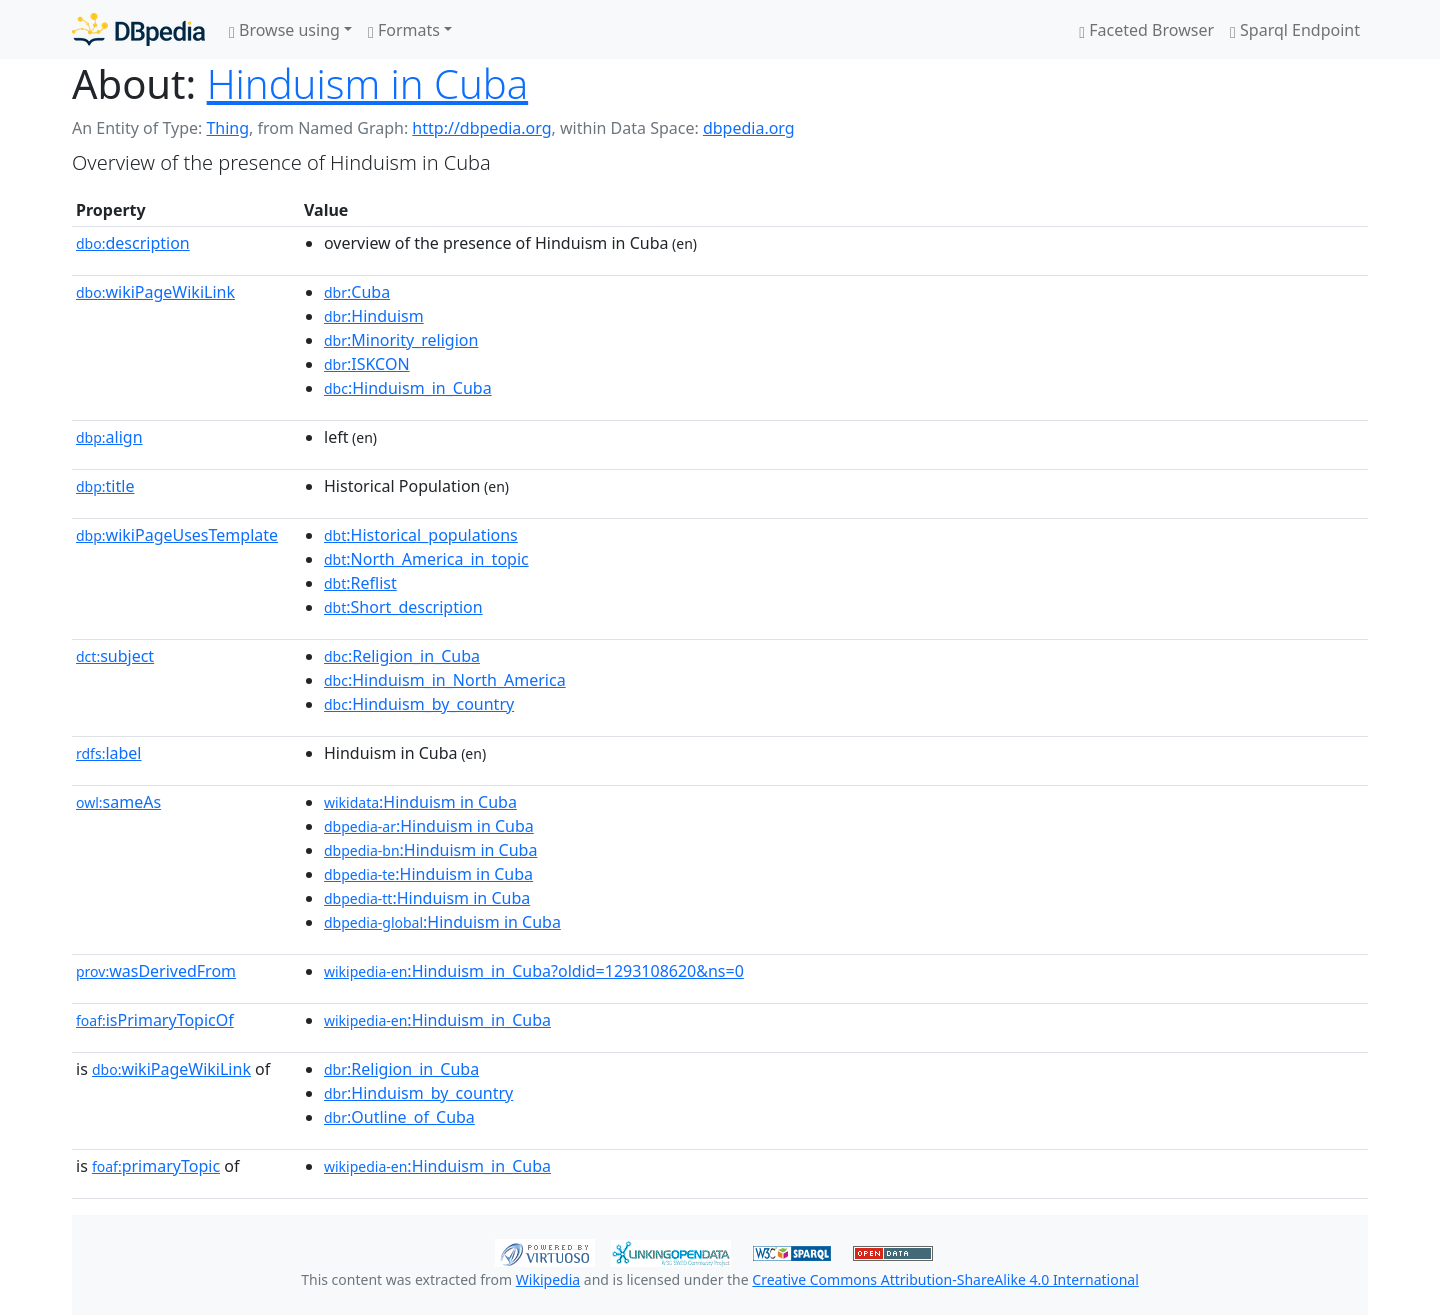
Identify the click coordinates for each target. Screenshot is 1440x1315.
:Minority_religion (401, 340)
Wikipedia (548, 1279)
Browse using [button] (284, 30)
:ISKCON (367, 364)
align (109, 437)
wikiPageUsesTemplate (177, 535)
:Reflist (360, 583)
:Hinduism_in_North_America (445, 680)
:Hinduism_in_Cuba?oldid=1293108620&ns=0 (534, 971)
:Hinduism (374, 316)
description (133, 243)
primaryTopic (156, 1166)
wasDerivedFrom (156, 971)
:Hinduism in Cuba (420, 802)
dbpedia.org (749, 128)
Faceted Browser (1146, 30)
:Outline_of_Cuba (399, 1117)
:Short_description (403, 607)
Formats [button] (404, 30)
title (105, 486)
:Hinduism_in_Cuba (408, 388)
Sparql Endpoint (1295, 30)
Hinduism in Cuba (367, 83)
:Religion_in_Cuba (402, 656)
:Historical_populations (421, 535)
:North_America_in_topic (426, 559)
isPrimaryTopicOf (155, 1020)
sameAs (118, 802)
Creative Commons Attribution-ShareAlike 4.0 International (945, 1279)
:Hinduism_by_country (419, 704)
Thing (227, 128)
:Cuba (357, 292)
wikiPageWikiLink (155, 292)
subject (115, 656)
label (109, 753)
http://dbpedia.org (481, 128)
